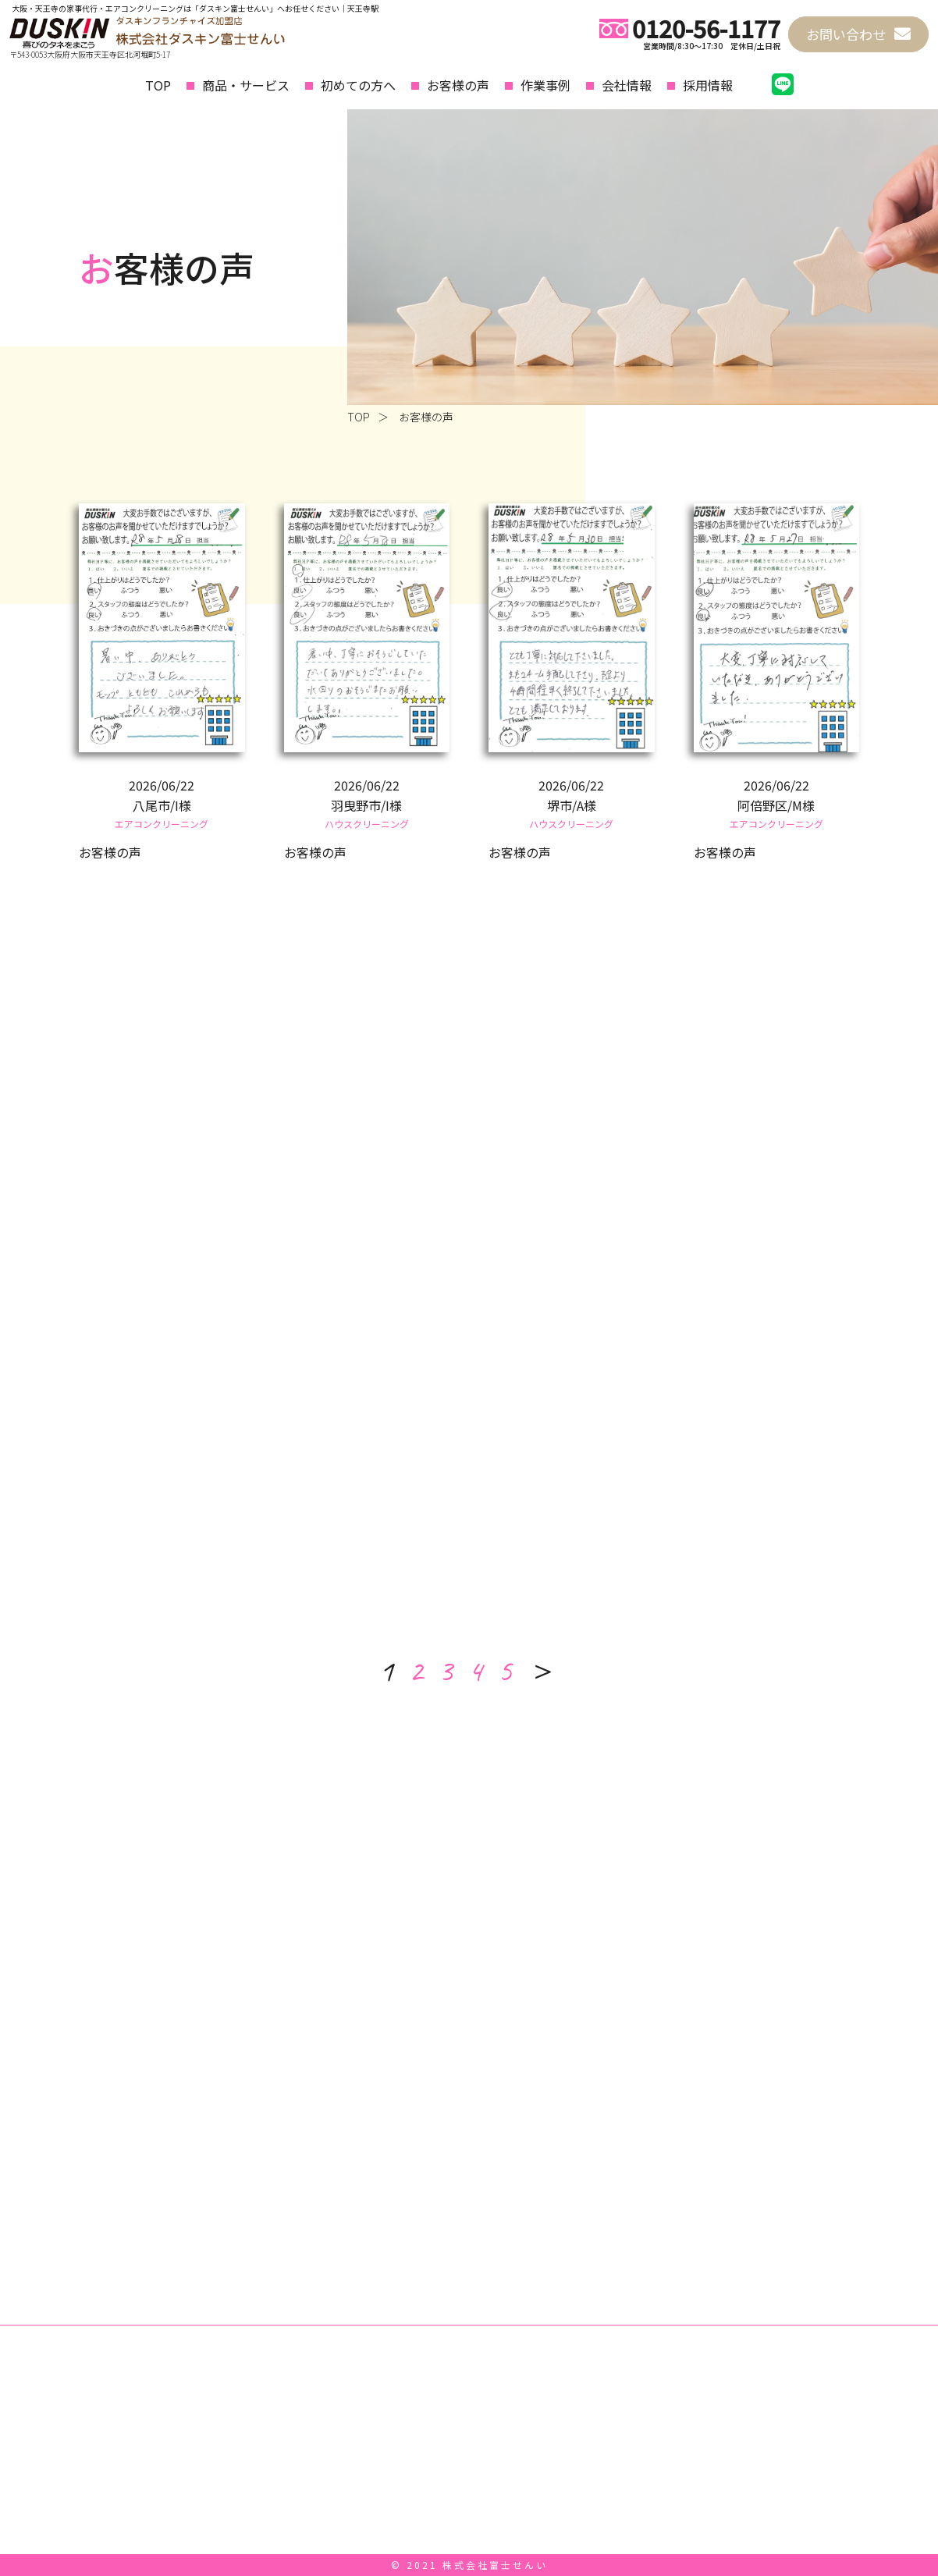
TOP (158, 85)
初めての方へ (358, 85)
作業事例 (545, 85)
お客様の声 (458, 85)
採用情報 (708, 85)
